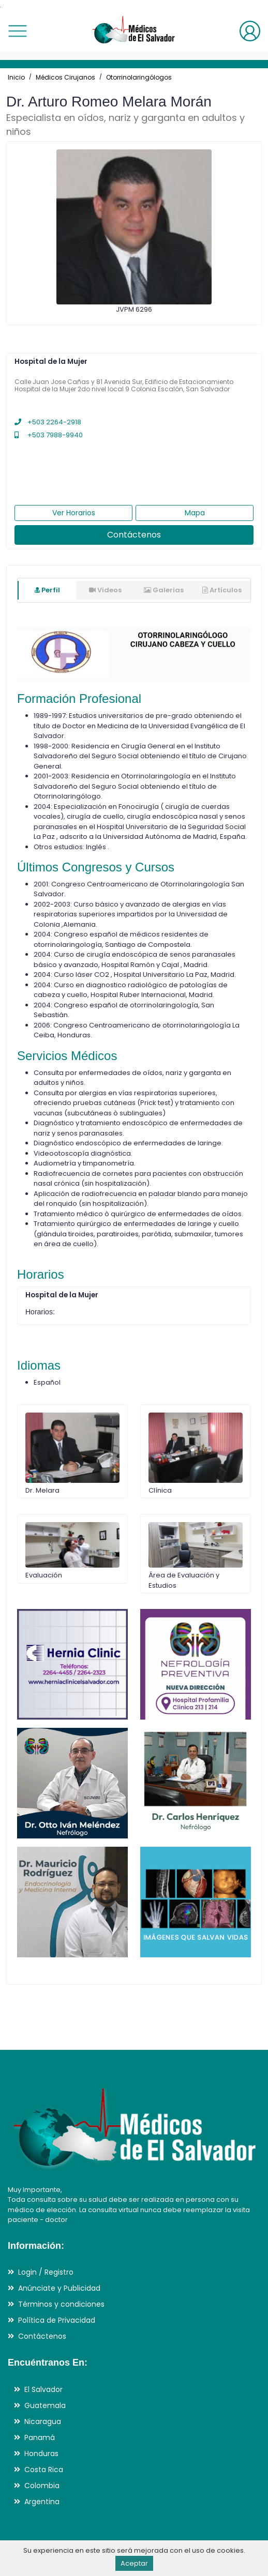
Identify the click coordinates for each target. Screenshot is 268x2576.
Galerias (164, 590)
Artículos (222, 590)
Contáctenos (134, 535)
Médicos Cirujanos (65, 77)
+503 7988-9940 (48, 435)
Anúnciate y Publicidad (59, 2288)
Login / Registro (45, 2272)
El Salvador (43, 2389)
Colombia (41, 2485)
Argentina (41, 2501)
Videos (105, 590)
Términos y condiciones (61, 2304)
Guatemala (45, 2405)
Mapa (195, 513)
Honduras (41, 2453)
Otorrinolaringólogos (139, 77)
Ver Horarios (73, 513)
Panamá (39, 2437)
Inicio (16, 77)
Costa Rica (43, 2469)
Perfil (47, 590)
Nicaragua (42, 2421)
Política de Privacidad (56, 2320)
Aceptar (134, 2563)
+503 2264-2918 (47, 422)
